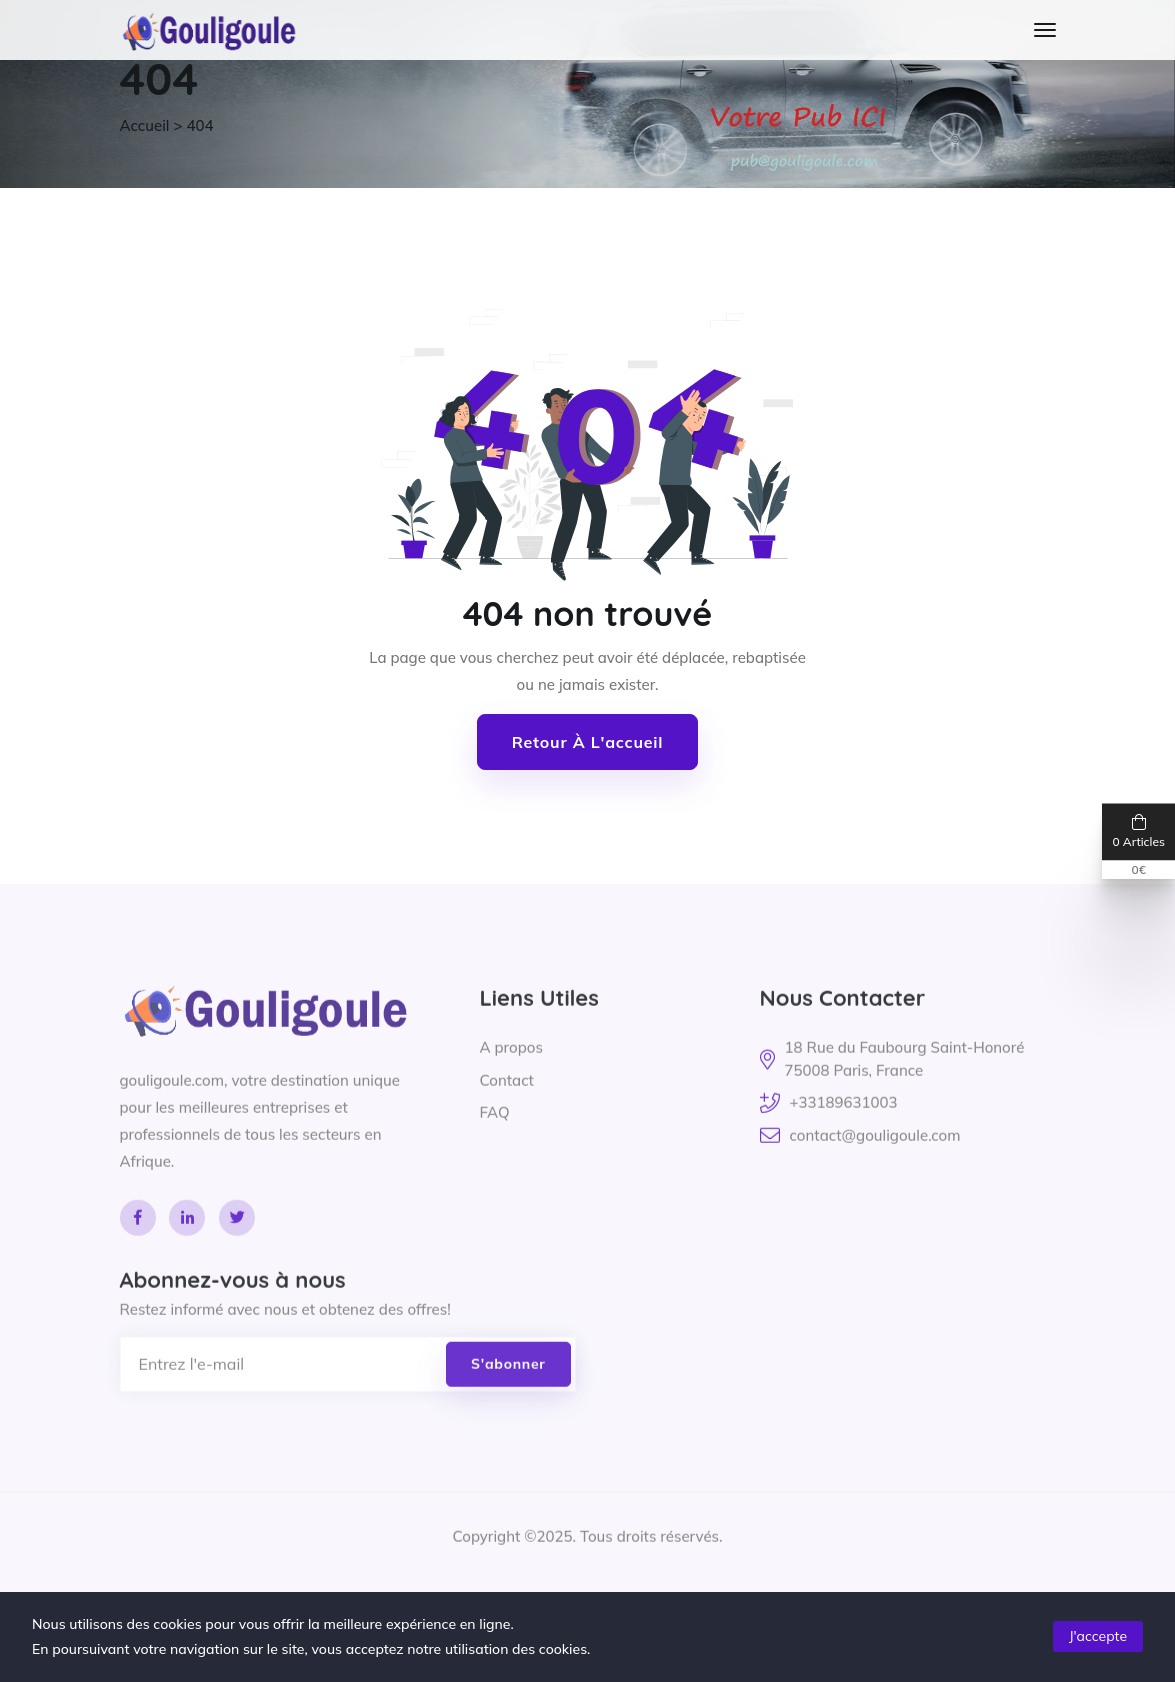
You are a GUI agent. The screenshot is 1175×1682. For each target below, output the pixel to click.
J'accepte (1098, 1636)
